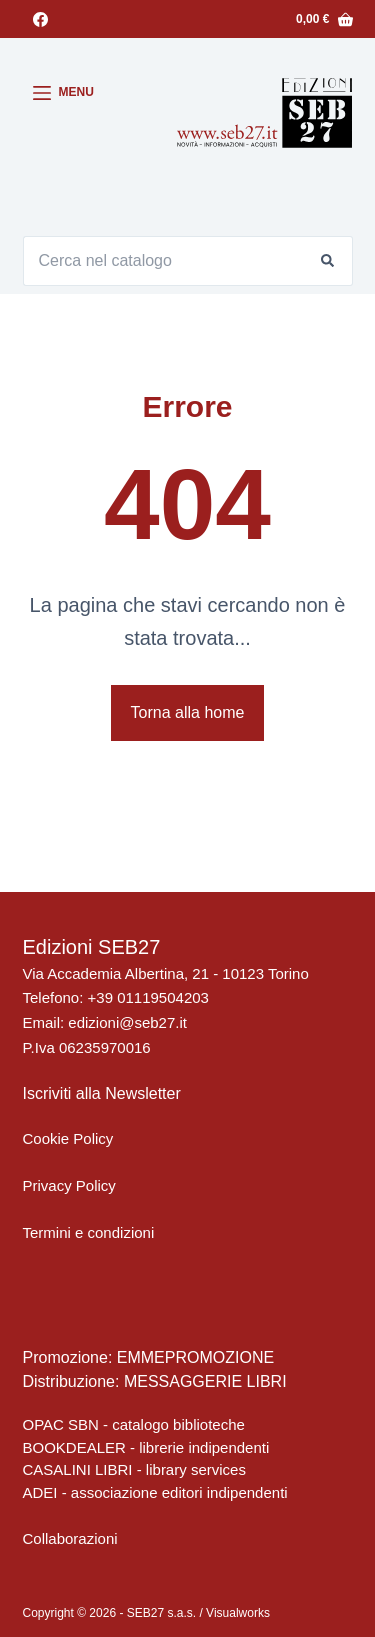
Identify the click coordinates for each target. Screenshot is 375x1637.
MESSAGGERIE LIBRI (205, 1381)
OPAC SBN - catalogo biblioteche (134, 1424)
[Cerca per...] (163, 261)
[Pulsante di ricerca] (328, 261)
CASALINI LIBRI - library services (134, 1469)
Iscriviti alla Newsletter (102, 1093)
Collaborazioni (70, 1538)
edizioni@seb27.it (127, 1022)
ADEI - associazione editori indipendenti (155, 1492)
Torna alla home (188, 712)
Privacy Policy (69, 1185)
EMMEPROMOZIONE (195, 1357)
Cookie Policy (68, 1138)
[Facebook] (40, 19)
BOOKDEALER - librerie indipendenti (146, 1447)
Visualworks (238, 1613)
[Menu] (63, 93)
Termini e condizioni (89, 1232)
